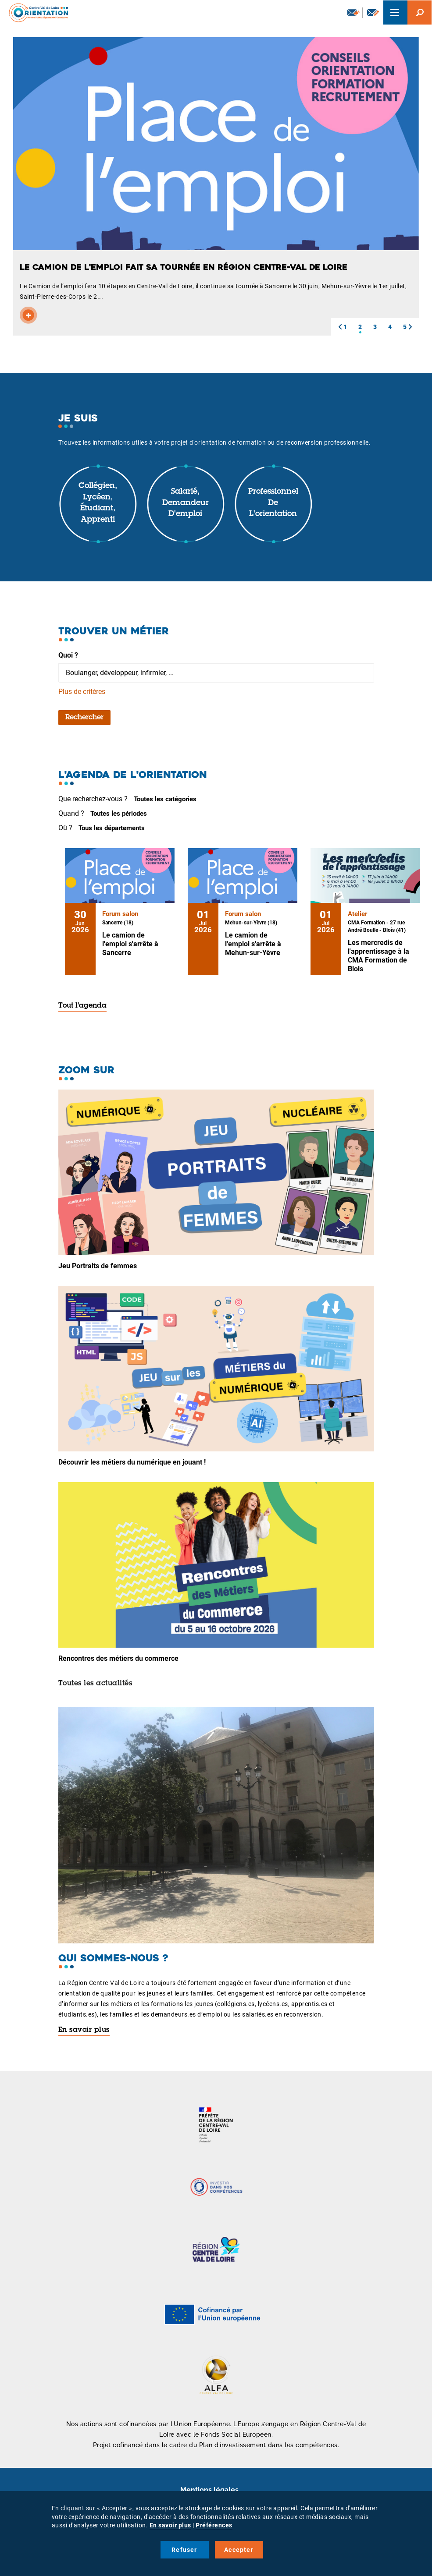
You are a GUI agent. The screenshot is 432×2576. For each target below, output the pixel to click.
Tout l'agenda (82, 1005)
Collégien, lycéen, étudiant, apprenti (98, 503)
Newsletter (353, 12)
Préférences (214, 2525)
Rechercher (84, 717)
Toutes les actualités (95, 1684)
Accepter (238, 2549)
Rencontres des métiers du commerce (118, 1658)
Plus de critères (81, 691)
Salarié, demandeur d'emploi (185, 503)
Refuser (184, 2549)
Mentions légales (209, 2490)
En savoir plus (84, 2030)
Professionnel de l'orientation (273, 503)
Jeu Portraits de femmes (97, 1266)
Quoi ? (68, 655)
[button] (340, 327)
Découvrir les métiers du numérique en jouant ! (132, 1462)
